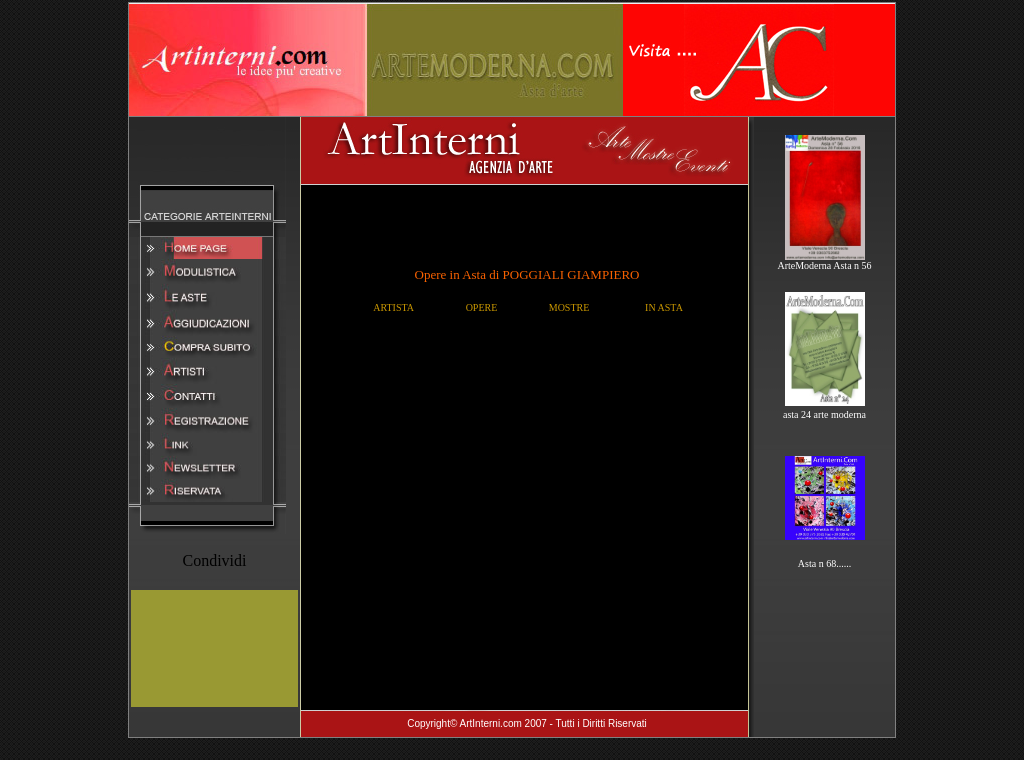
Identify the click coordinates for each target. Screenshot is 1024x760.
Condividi (214, 560)
